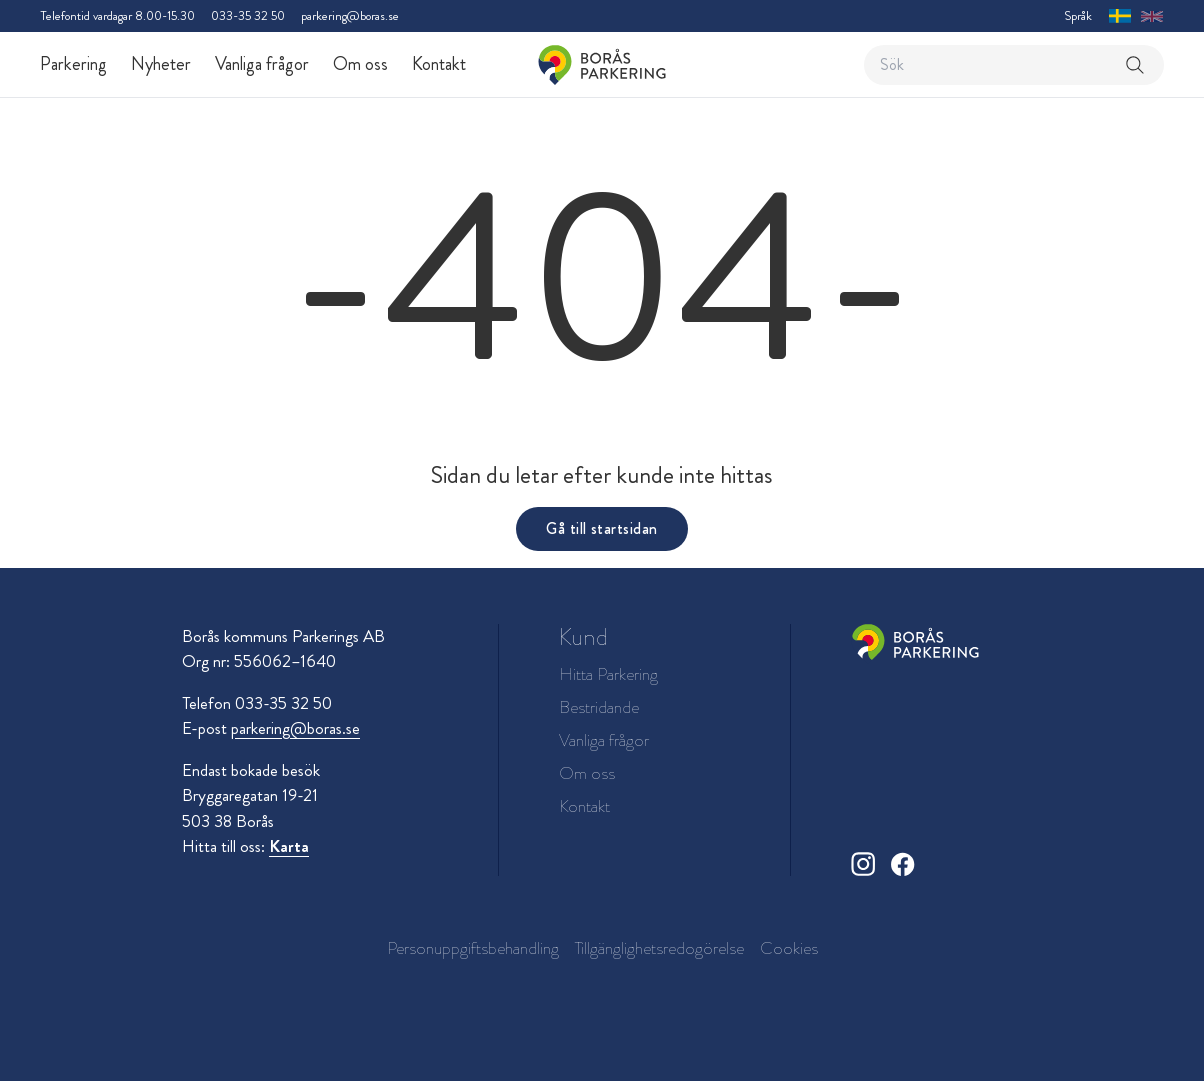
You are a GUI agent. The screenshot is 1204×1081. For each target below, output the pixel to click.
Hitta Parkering (608, 674)
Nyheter (161, 64)
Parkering (73, 64)
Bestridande (599, 707)
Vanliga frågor (262, 64)
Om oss (360, 64)
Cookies (789, 948)
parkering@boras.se (350, 15)
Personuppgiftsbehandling (473, 948)
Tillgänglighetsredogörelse (659, 948)
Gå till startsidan (601, 528)
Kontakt (439, 64)
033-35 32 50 (248, 15)
